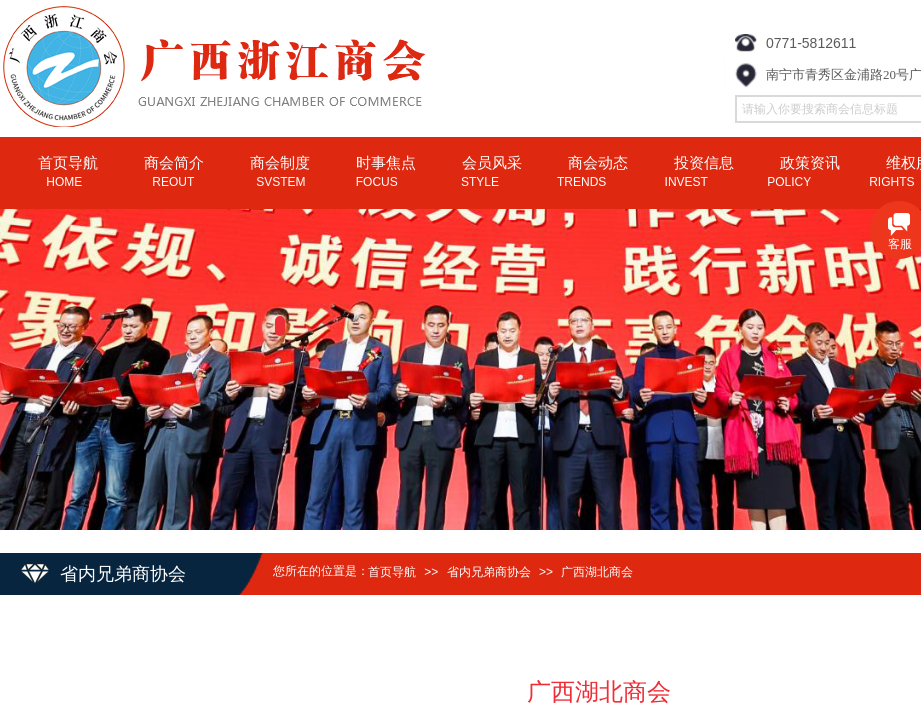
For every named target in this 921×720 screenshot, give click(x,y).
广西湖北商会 (597, 572)
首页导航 (392, 572)
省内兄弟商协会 (489, 572)
